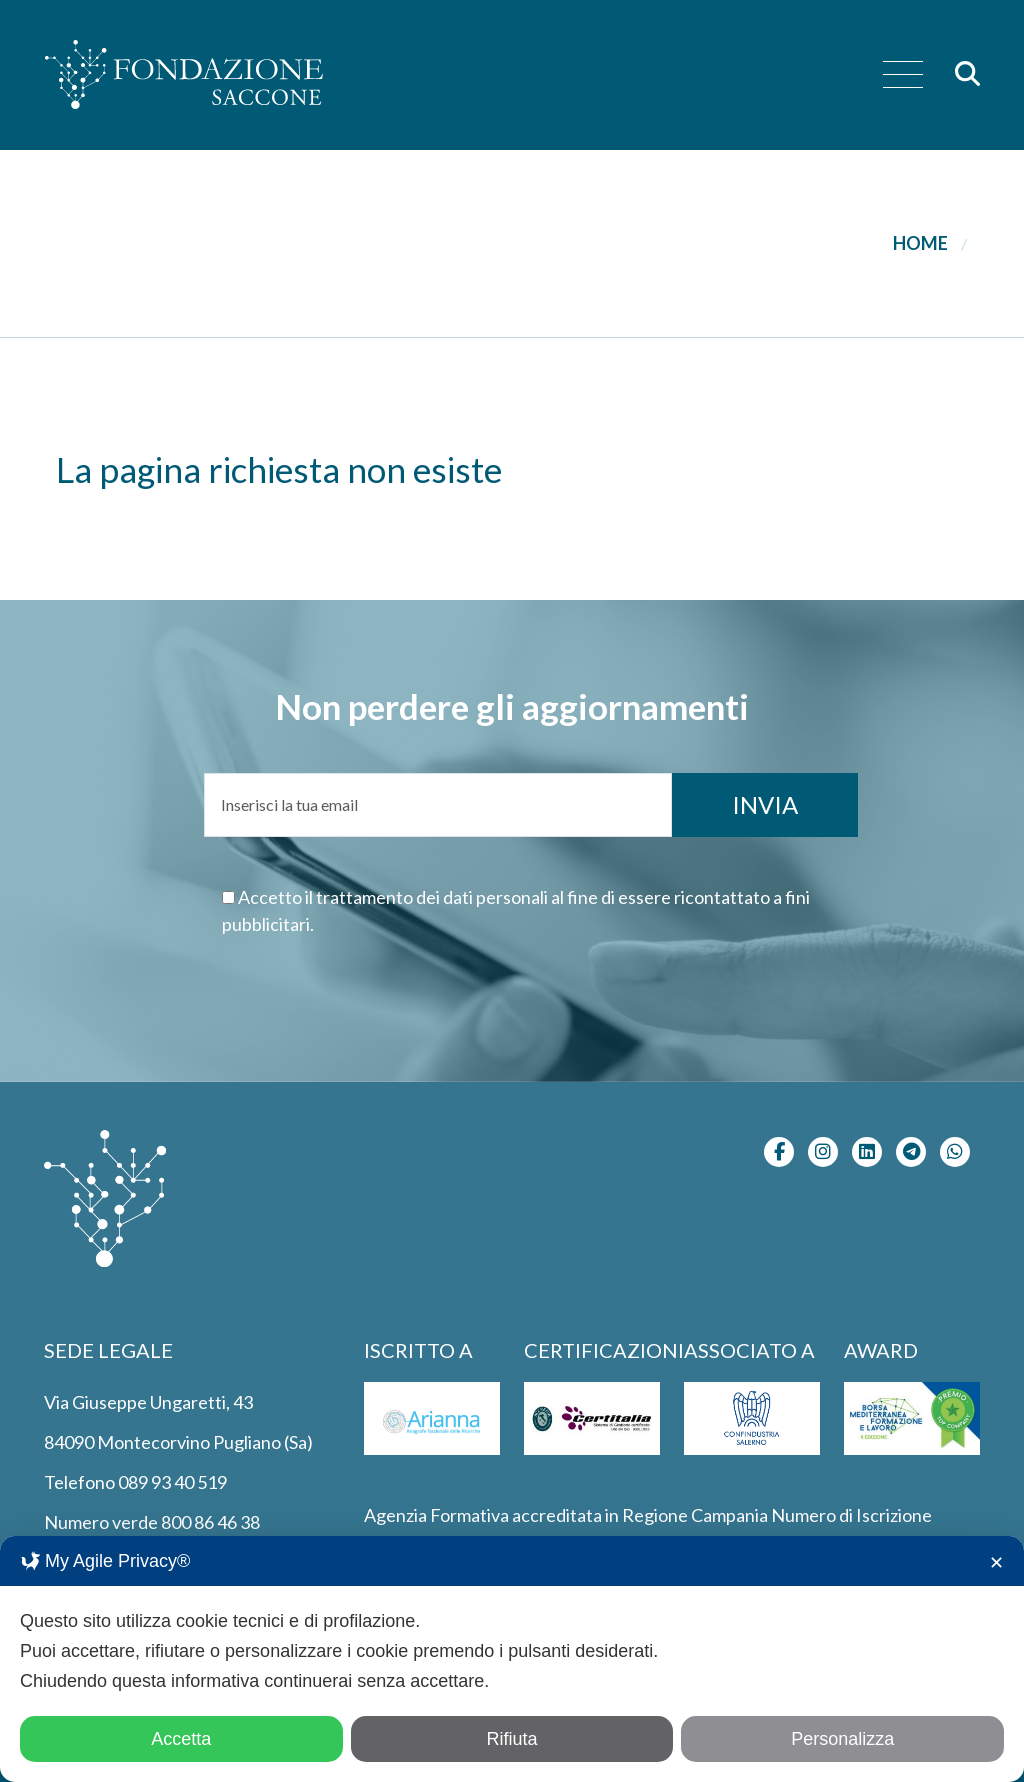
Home (920, 243)
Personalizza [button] (842, 1739)
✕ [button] (996, 1563)
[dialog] (512, 1659)
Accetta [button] (181, 1739)
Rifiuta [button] (511, 1739)
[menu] (903, 75)
